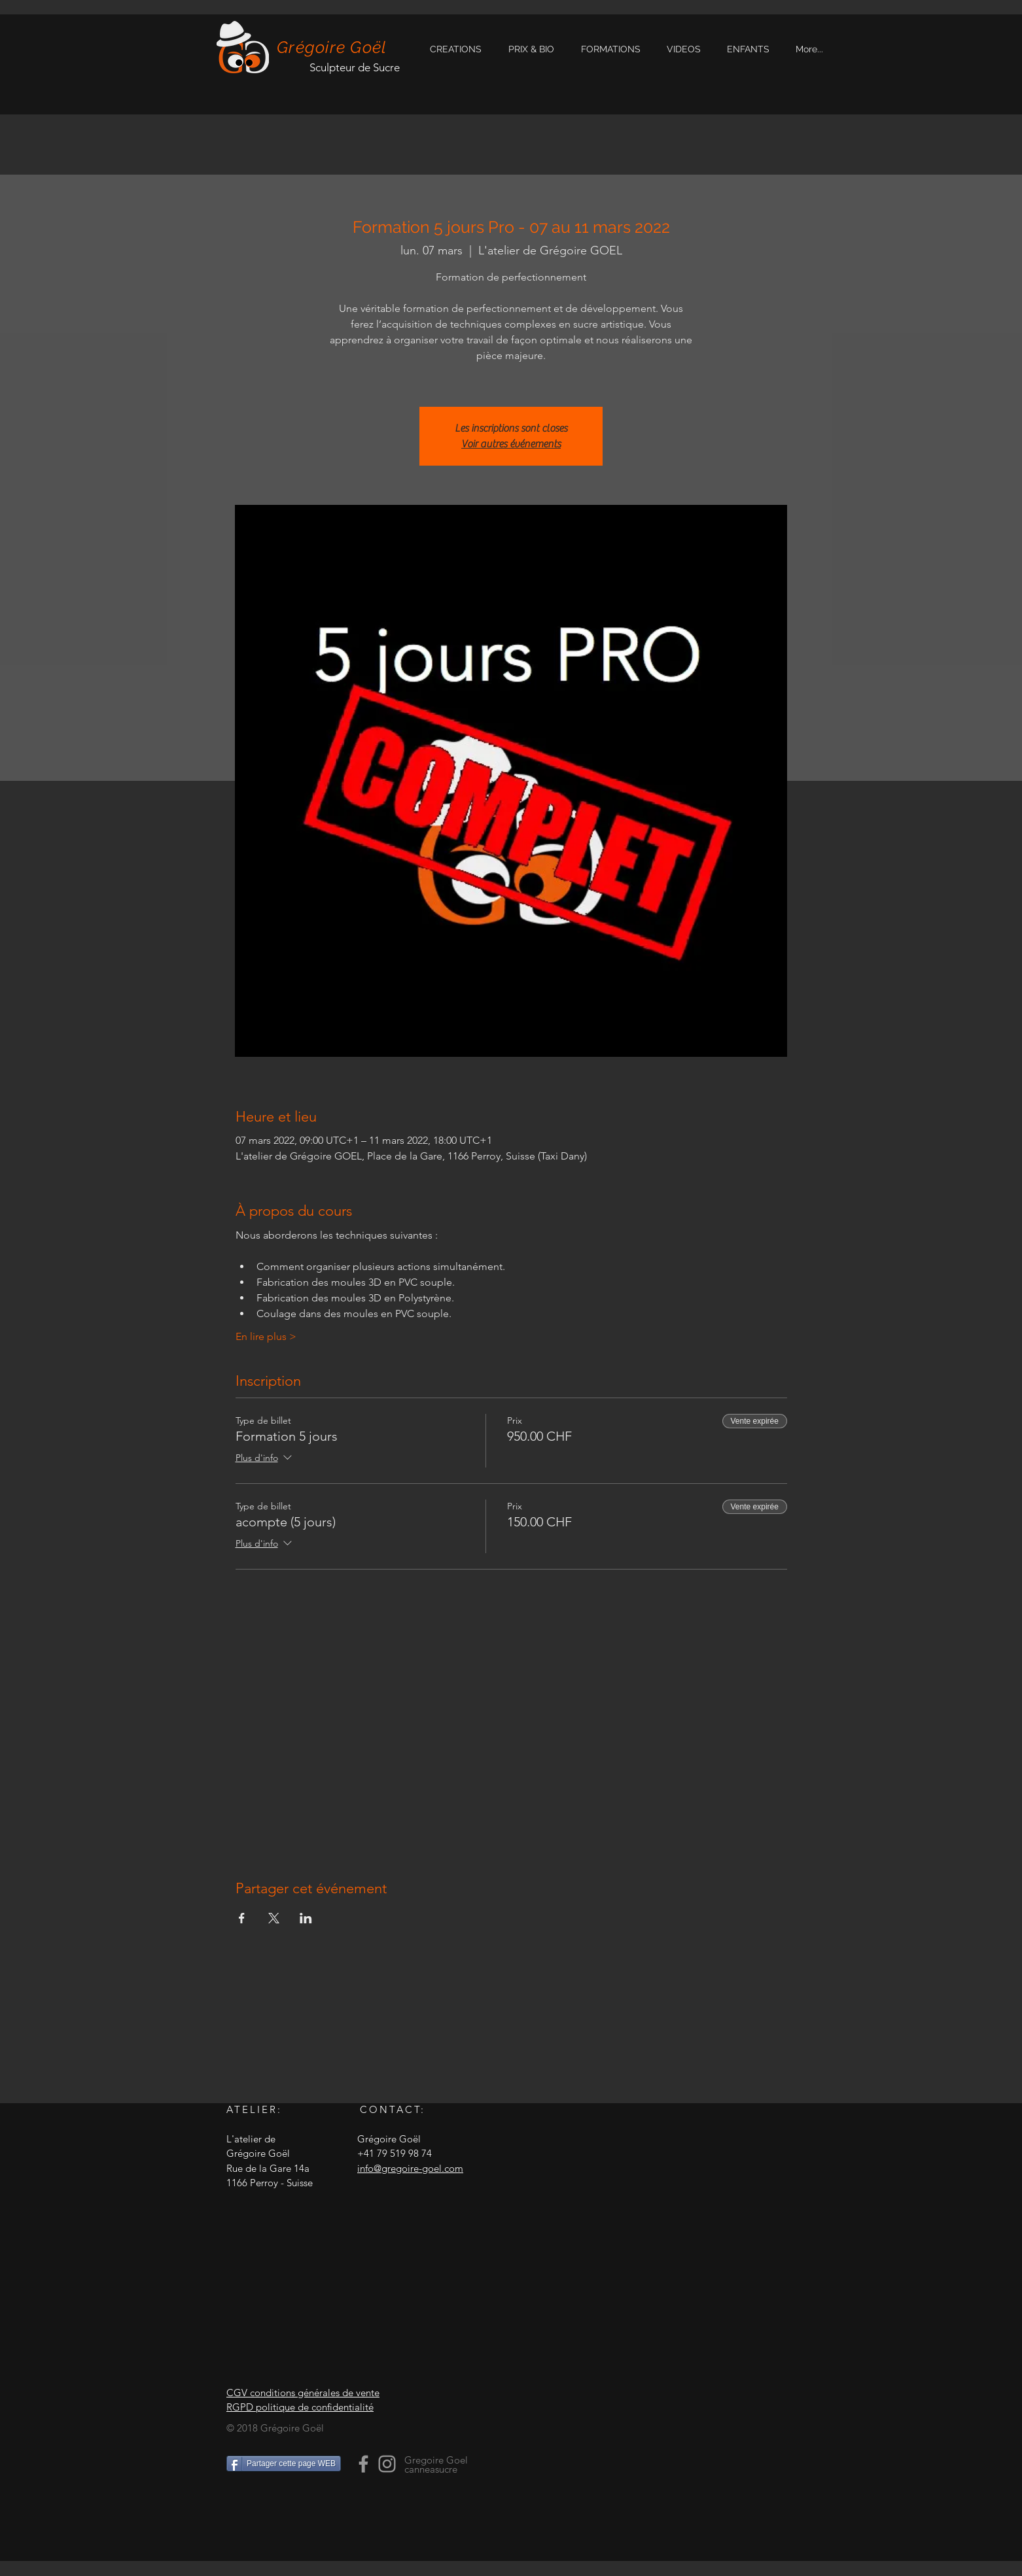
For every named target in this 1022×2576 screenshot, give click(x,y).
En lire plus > (266, 1336)
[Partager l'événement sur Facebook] (242, 1918)
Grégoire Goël (332, 47)
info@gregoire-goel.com (410, 2168)
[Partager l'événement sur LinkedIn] (306, 1918)
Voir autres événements (511, 444)
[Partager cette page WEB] (283, 2463)
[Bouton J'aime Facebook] (308, 2511)
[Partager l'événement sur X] (274, 1918)
